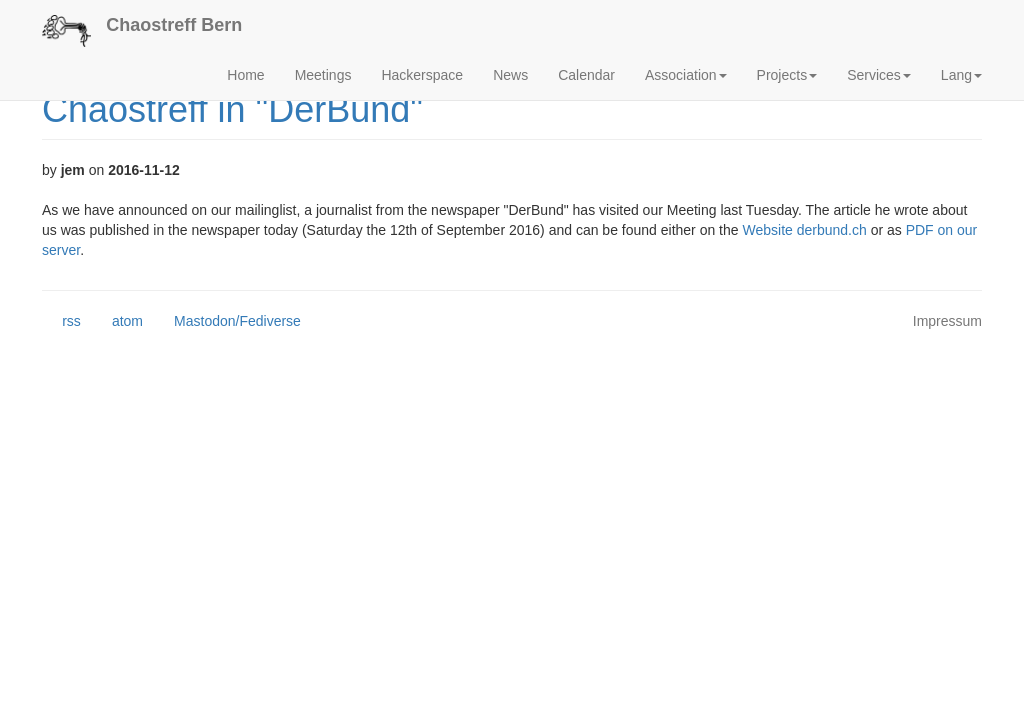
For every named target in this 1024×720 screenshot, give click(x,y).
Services (879, 75)
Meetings (323, 75)
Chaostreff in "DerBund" (232, 109)
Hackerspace (422, 75)
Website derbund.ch (804, 230)
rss (61, 322)
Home (245, 75)
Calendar (586, 75)
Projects (787, 75)
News (510, 75)
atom (117, 322)
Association (686, 75)
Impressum (947, 321)
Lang (961, 75)
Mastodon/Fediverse (227, 322)
